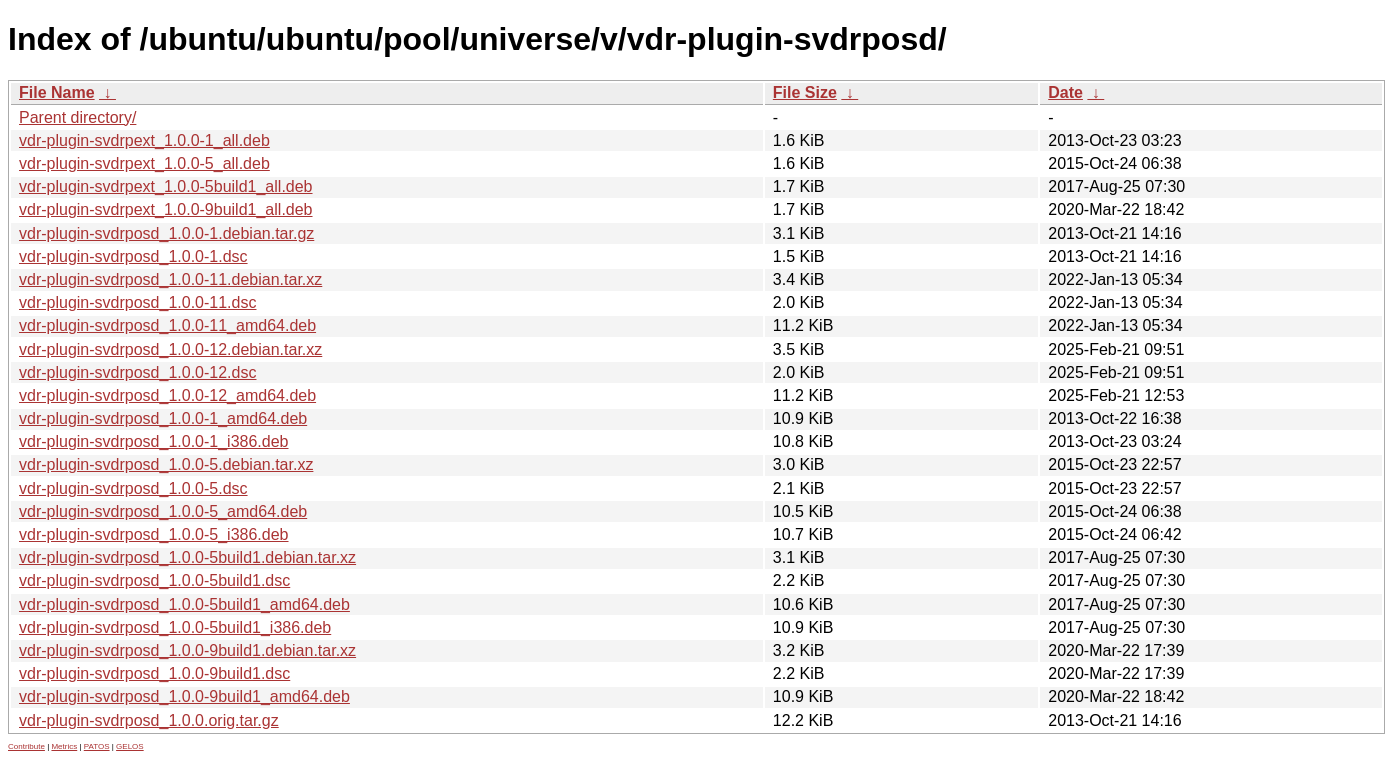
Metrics (64, 746)
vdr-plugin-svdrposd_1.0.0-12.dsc (137, 372)
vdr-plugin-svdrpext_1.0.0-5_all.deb (144, 163)
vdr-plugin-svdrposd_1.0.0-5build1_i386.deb (175, 627)
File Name (57, 92)
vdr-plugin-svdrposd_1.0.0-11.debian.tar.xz (170, 279)
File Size (805, 92)
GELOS (130, 746)
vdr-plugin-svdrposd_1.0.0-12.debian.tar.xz (170, 349)
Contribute (26, 746)
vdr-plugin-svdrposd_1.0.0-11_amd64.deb (167, 325)
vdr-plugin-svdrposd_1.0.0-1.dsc (133, 256)
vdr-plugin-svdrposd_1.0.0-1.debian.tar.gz (166, 233)
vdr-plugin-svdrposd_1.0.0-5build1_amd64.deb (184, 604)
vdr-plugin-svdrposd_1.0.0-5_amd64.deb (163, 511)
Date (1065, 92)
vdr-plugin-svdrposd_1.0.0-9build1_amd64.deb (184, 696)
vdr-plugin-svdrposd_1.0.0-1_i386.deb (154, 441)
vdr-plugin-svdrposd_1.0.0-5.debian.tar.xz (166, 464)
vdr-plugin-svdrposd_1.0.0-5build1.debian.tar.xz (187, 557)
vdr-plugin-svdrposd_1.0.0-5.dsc (133, 488)
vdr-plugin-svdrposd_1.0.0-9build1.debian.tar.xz (187, 650)
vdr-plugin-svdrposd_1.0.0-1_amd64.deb (163, 418)
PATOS (97, 746)
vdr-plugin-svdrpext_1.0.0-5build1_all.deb (166, 186)
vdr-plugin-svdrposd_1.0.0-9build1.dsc (154, 673)
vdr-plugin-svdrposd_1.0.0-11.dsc (137, 302)
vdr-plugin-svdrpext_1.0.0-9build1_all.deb (166, 209)
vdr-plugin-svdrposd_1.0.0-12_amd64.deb (167, 395)
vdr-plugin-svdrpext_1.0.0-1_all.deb (144, 140)
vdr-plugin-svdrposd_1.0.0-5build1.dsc (154, 580)
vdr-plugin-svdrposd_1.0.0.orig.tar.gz (149, 720)
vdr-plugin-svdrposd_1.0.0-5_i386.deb (154, 534)
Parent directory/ (77, 117)
